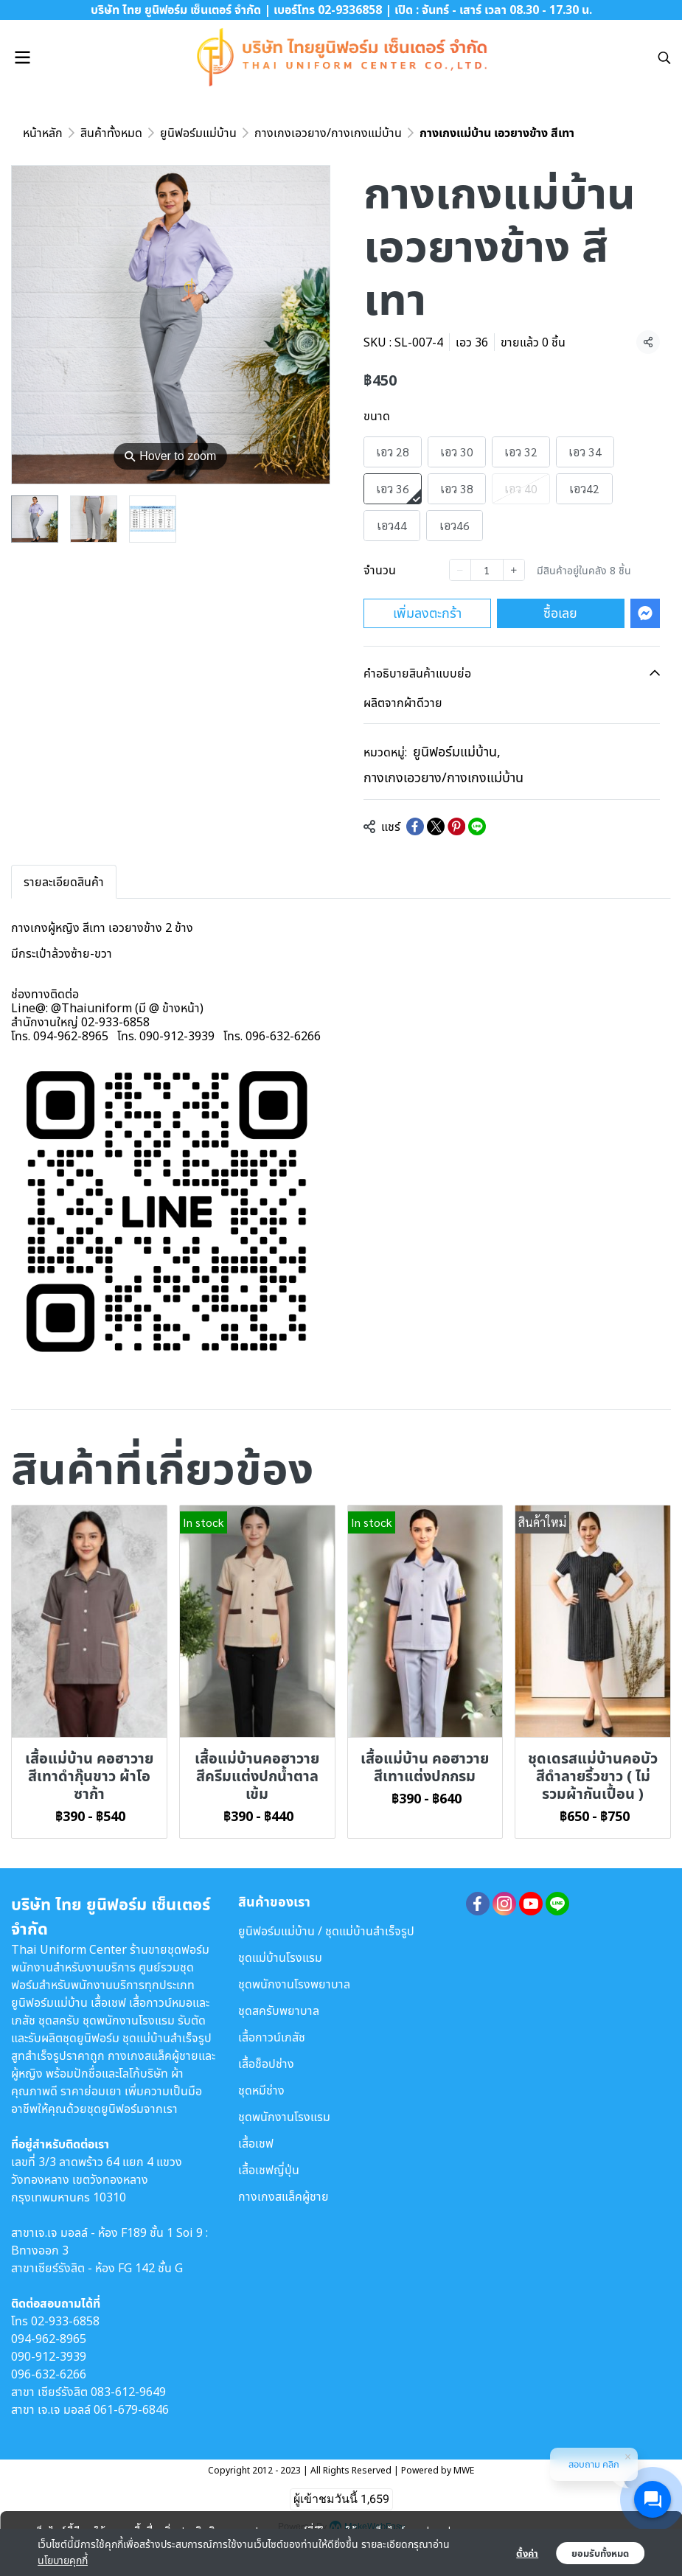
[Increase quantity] (514, 570)
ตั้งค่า (527, 2553)
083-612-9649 (128, 2392)
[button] (664, 57)
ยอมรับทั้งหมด (600, 2553)
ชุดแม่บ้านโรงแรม (280, 1957)
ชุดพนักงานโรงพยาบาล (294, 1984)
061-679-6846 (131, 2409)
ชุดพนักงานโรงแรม (284, 2117)
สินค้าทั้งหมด (111, 133)
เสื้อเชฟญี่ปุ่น (268, 2170)
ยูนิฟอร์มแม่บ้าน (198, 133)
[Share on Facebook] (415, 826)
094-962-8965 (48, 2338)
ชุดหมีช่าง (261, 2090)
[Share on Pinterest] (456, 826)
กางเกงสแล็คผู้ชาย (283, 2196)
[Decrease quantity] (460, 570)
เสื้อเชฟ (256, 2143)
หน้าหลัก (43, 133)
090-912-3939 (48, 2356)
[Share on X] (436, 826)
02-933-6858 (65, 2321)
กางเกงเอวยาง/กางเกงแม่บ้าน (328, 133)
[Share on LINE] (477, 826)
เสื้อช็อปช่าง (266, 2063)
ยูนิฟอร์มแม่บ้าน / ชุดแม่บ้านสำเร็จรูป (326, 1931)
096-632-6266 (48, 2374)
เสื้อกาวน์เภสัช (271, 2037)
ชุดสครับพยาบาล (278, 2010)
